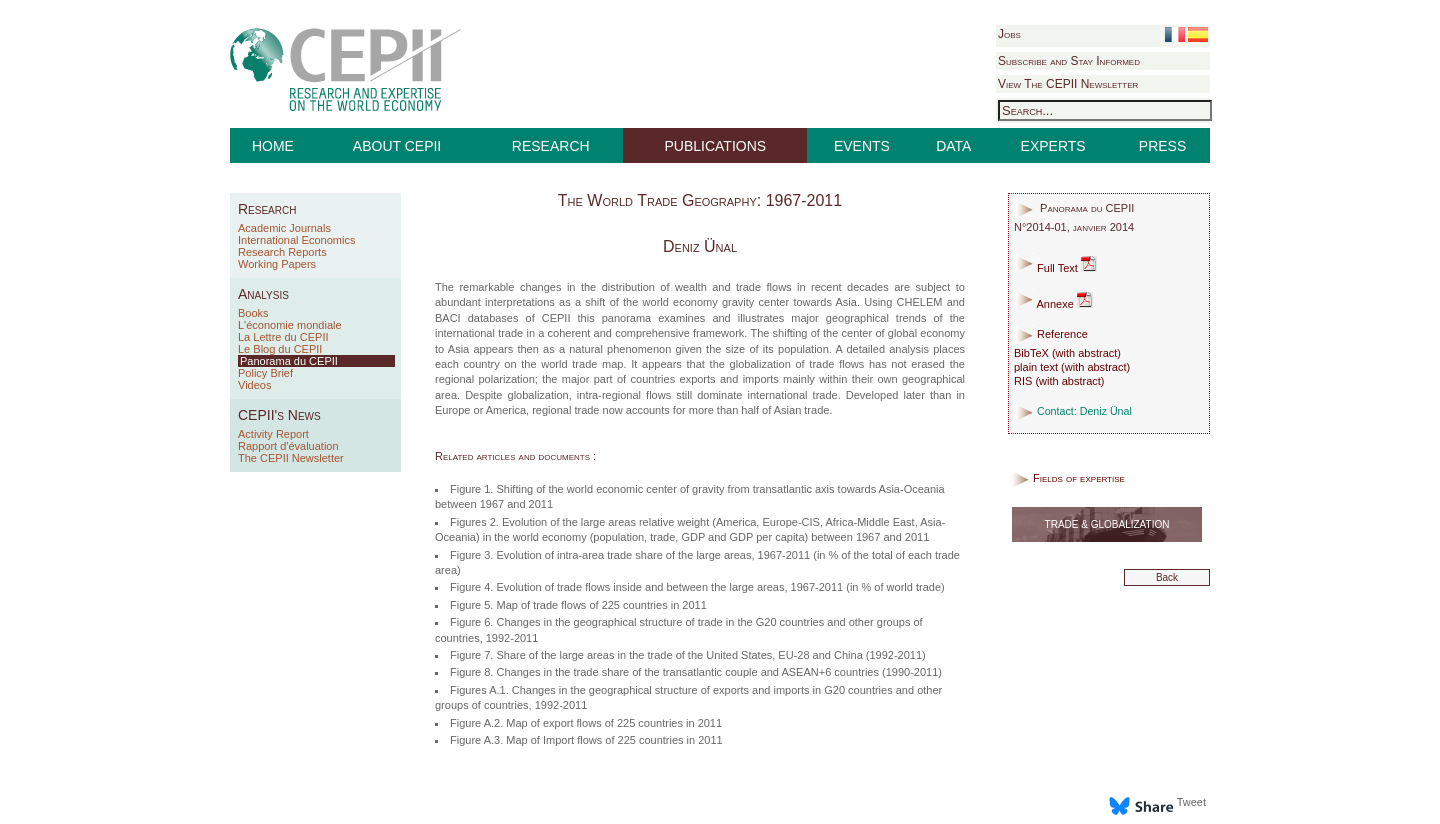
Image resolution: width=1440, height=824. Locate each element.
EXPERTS (1053, 146)
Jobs (1009, 34)
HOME (273, 146)
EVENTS (862, 146)
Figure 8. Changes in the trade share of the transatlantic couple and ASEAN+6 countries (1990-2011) (696, 672)
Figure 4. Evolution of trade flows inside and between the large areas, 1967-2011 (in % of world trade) (697, 587)
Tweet (1191, 802)
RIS (1023, 381)
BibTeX (1031, 353)
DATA (953, 146)
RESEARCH (551, 146)
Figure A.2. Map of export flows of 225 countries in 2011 (586, 723)
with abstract (1087, 353)
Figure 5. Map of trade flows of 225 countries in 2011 (578, 605)
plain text (1036, 367)
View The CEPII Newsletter (1068, 84)
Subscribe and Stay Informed (1069, 61)
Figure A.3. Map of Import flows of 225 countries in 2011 (586, 740)
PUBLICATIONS (716, 146)
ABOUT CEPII (397, 146)
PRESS (1162, 146)
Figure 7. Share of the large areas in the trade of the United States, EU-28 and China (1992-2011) (688, 655)
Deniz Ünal (700, 246)
